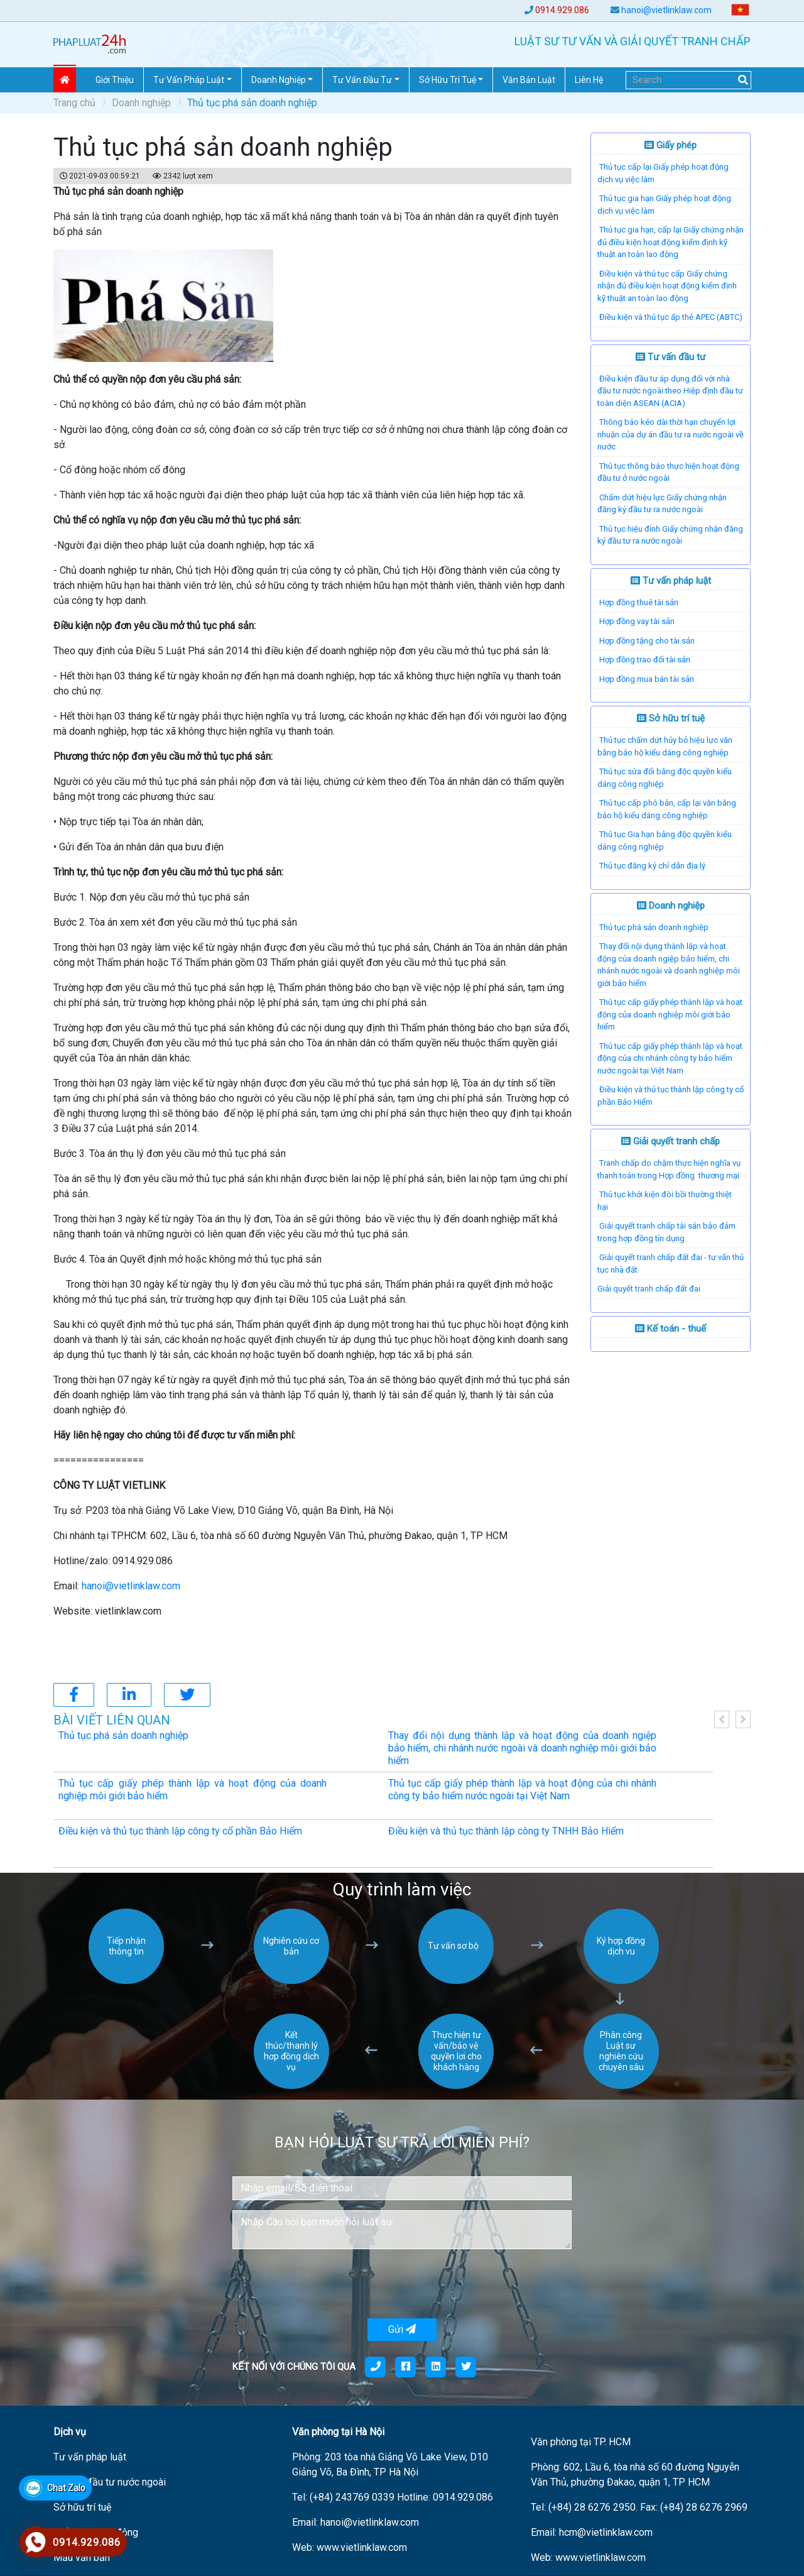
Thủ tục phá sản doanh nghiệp (654, 927)
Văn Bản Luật (529, 80)
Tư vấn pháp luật (671, 580)
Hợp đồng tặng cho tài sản (647, 640)
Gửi (402, 2329)
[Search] (688, 80)
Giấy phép (670, 145)
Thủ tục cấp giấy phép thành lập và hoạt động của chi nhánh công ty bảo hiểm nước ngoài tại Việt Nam (669, 1058)
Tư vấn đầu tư (670, 357)
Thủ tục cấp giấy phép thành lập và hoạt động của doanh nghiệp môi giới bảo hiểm (669, 1014)
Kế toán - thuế (670, 1328)
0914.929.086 (562, 10)
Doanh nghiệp (141, 103)
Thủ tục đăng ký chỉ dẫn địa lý (652, 865)
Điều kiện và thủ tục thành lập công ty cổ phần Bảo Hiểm (180, 1831)
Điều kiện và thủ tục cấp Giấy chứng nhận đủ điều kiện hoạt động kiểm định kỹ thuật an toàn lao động (667, 286)
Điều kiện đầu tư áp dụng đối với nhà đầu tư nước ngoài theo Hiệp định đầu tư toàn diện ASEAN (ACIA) (670, 391)
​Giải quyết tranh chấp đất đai (648, 1288)
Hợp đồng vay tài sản (637, 621)
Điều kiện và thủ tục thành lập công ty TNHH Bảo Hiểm (506, 1831)
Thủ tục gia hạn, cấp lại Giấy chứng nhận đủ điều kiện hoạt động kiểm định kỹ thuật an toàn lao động (670, 242)
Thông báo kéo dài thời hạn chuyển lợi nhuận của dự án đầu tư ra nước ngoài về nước (670, 434)
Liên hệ (589, 80)
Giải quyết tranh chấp (670, 1141)
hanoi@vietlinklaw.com (666, 10)
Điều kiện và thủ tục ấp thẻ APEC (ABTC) (670, 317)
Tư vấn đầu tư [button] (362, 80)
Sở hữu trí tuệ (671, 718)
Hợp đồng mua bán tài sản (646, 679)
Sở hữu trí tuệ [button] (447, 80)
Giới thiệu (114, 80)
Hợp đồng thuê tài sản (638, 602)
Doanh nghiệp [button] (278, 80)
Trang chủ (74, 103)
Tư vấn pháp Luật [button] (188, 80)
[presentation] (327, 2283)
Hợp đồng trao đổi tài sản (644, 659)
